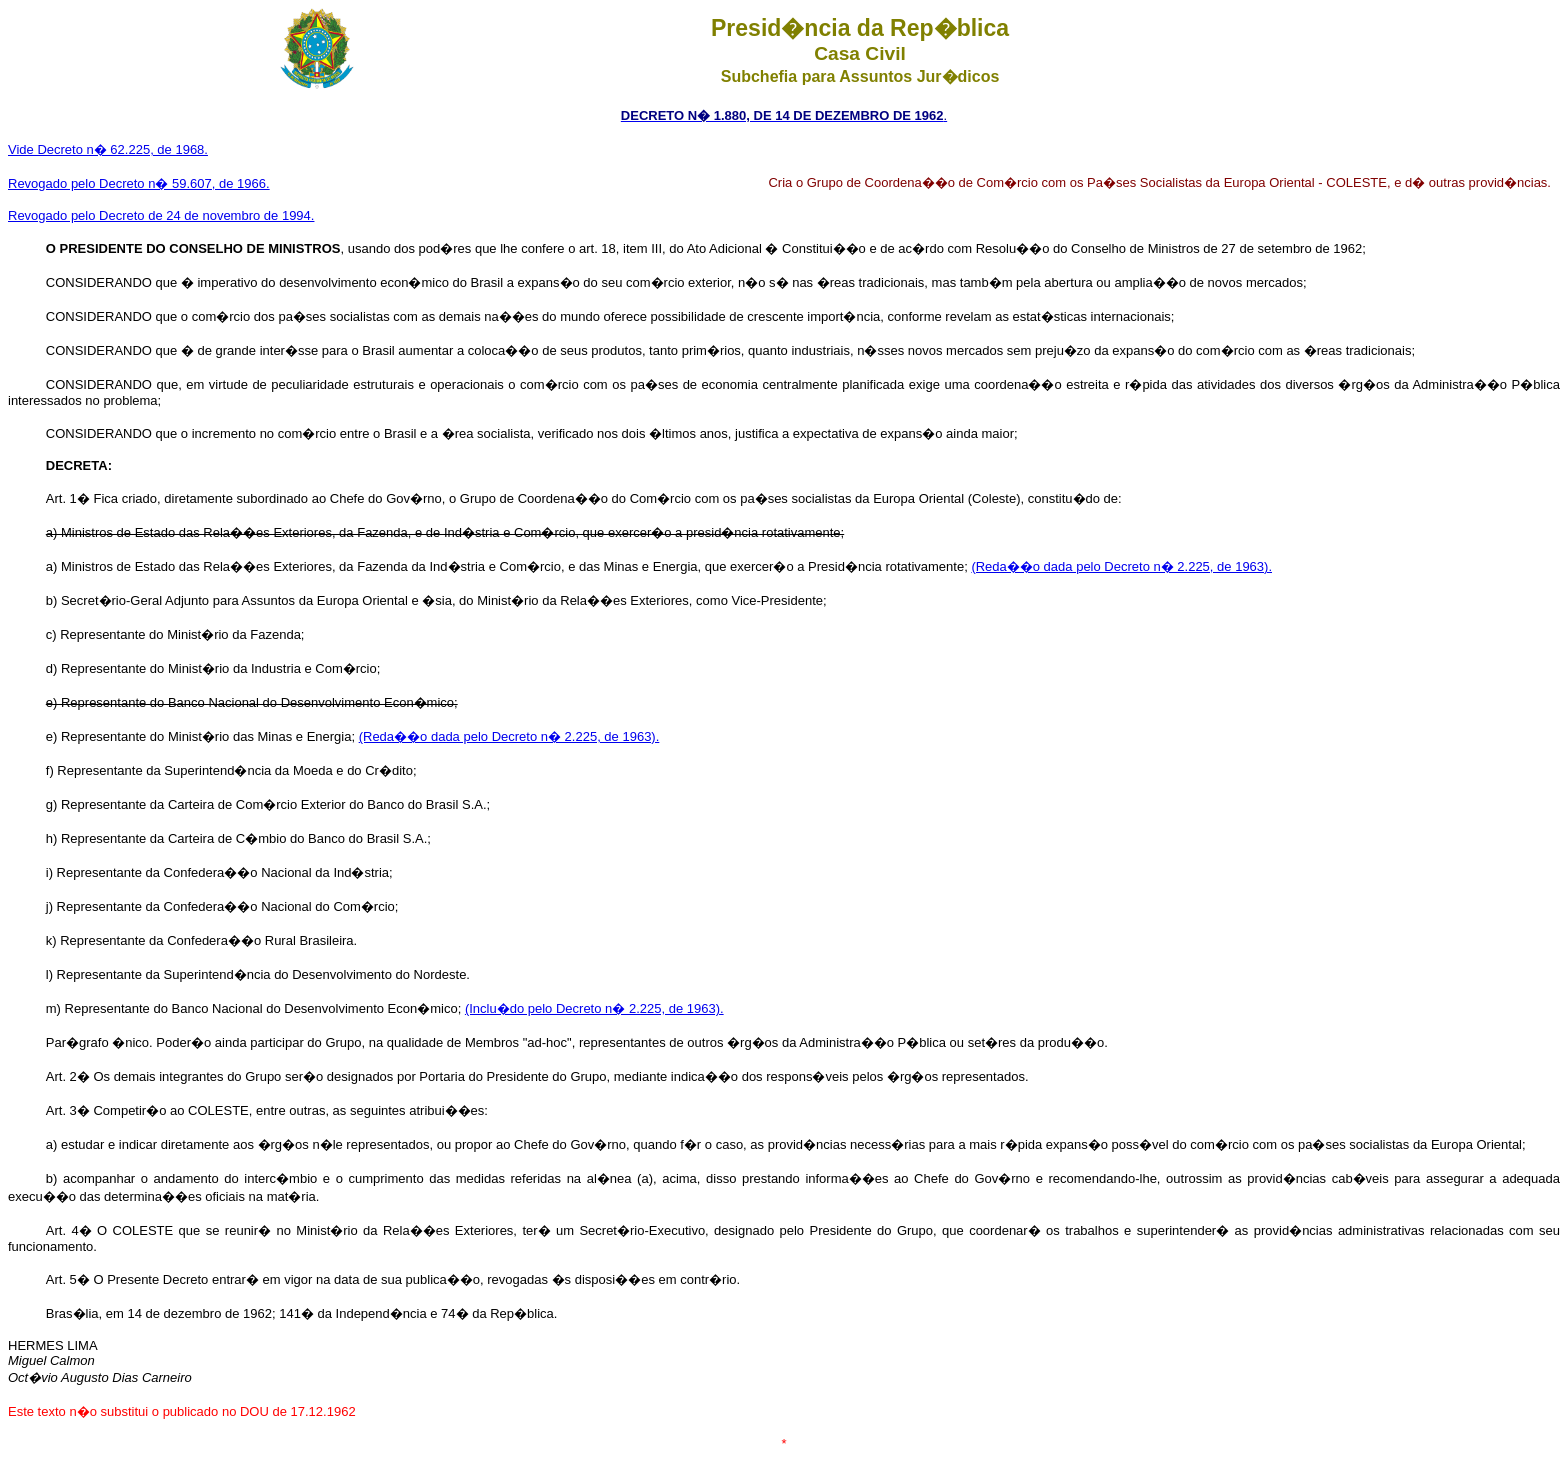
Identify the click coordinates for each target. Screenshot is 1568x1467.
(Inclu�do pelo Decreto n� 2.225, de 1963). (594, 1008)
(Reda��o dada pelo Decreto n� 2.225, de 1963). (1121, 566)
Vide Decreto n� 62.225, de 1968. (108, 149)
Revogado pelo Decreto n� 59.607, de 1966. (139, 183)
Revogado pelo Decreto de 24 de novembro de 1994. (161, 215)
